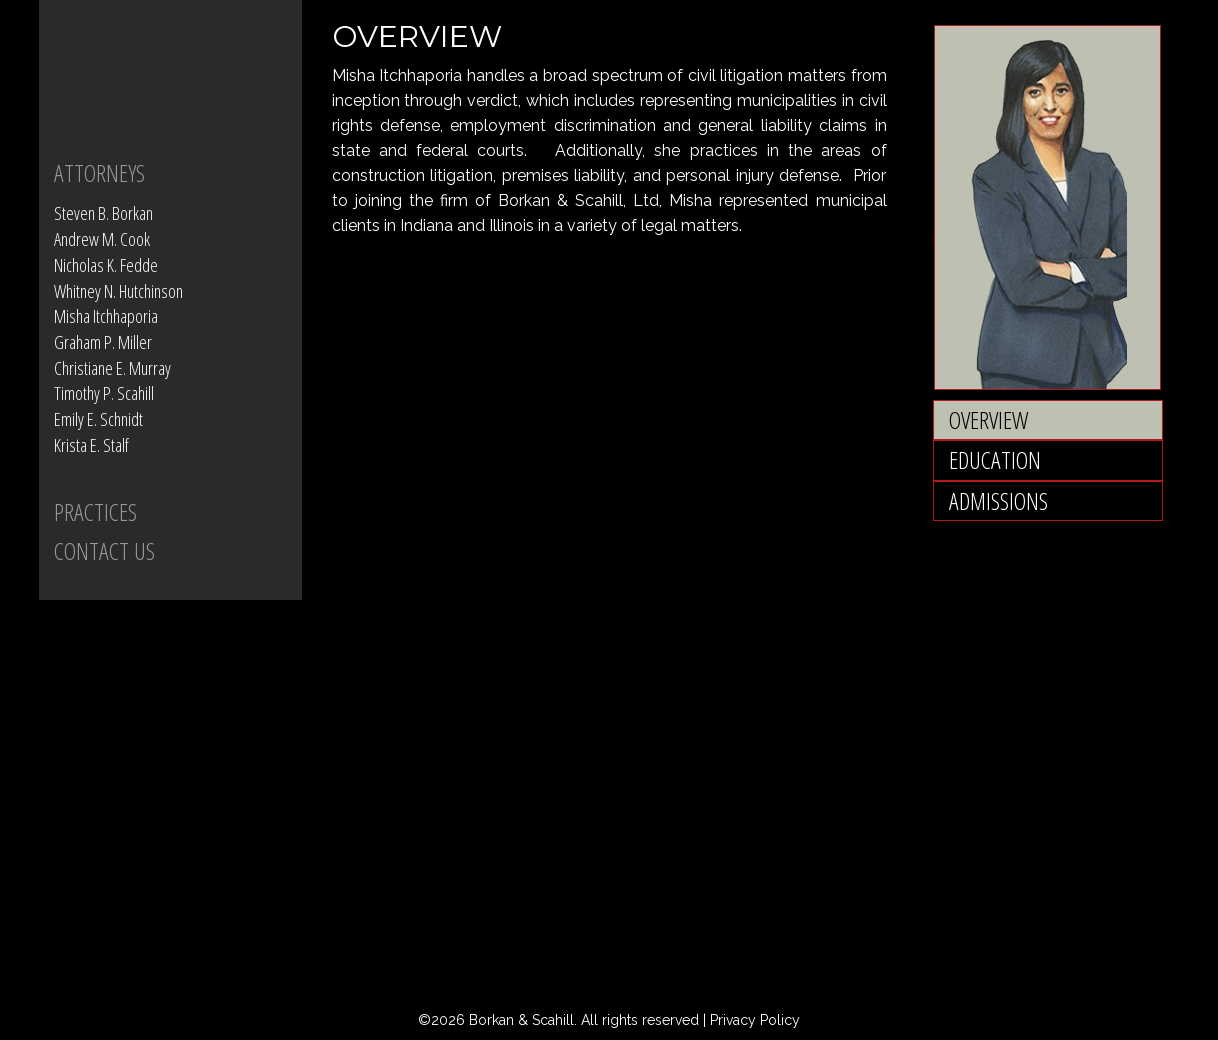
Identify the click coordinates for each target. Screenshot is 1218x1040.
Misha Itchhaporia (106, 316)
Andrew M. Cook (102, 239)
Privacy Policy (755, 1020)
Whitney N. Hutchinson (118, 291)
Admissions (998, 500)
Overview (988, 419)
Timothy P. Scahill (104, 393)
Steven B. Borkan (103, 213)
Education (995, 459)
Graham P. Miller (103, 342)
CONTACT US (104, 550)
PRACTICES (95, 511)
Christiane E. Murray (112, 368)
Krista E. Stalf (91, 445)
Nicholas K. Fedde (106, 265)
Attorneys (99, 172)
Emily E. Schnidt (98, 419)
